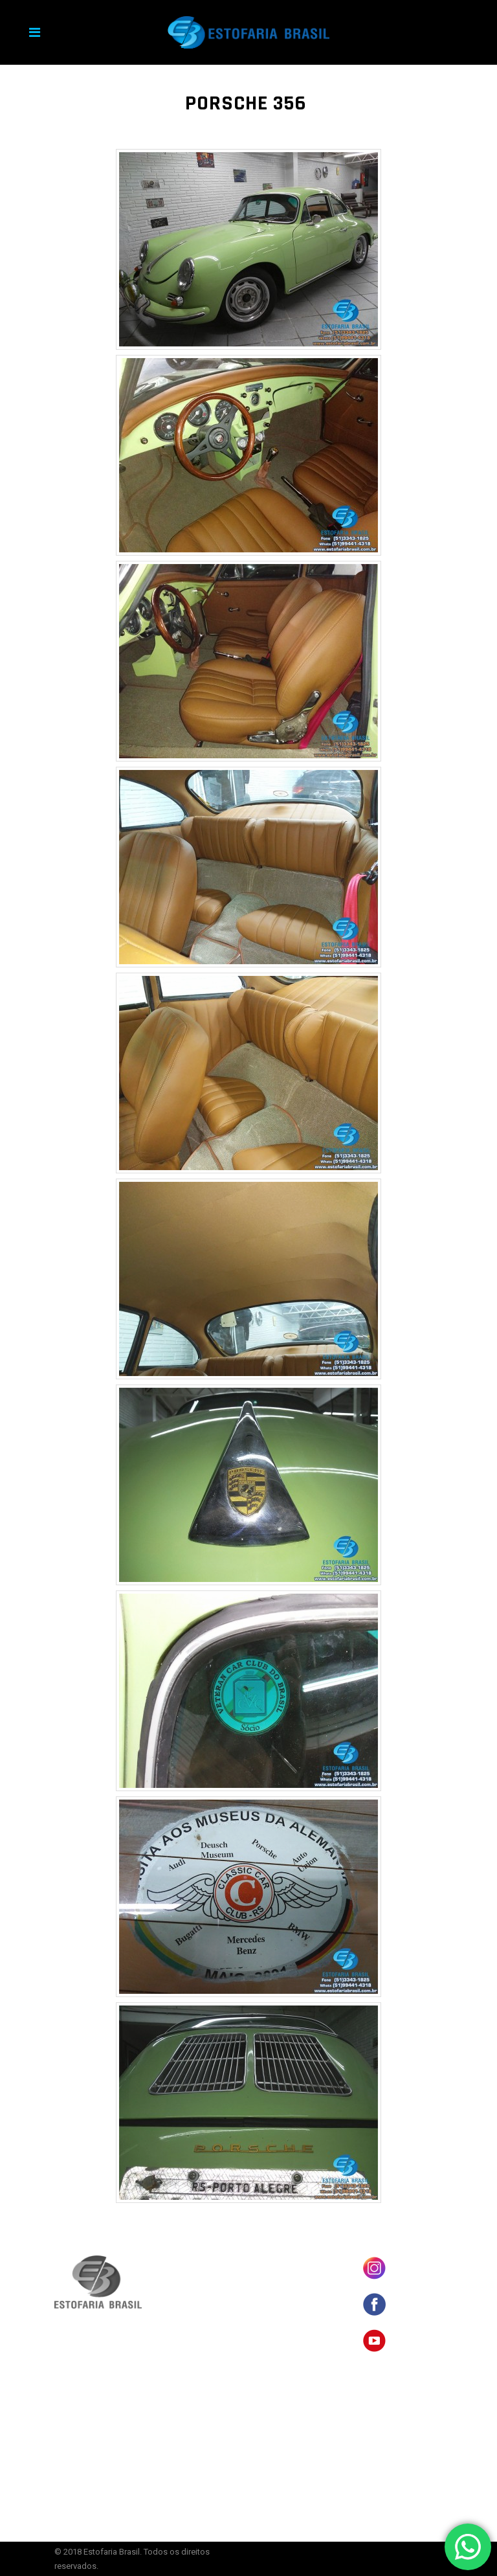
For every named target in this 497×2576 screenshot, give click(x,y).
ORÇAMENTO (281, 2340)
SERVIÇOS (277, 2320)
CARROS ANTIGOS (289, 2300)
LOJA (269, 2280)
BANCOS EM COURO (292, 2260)
